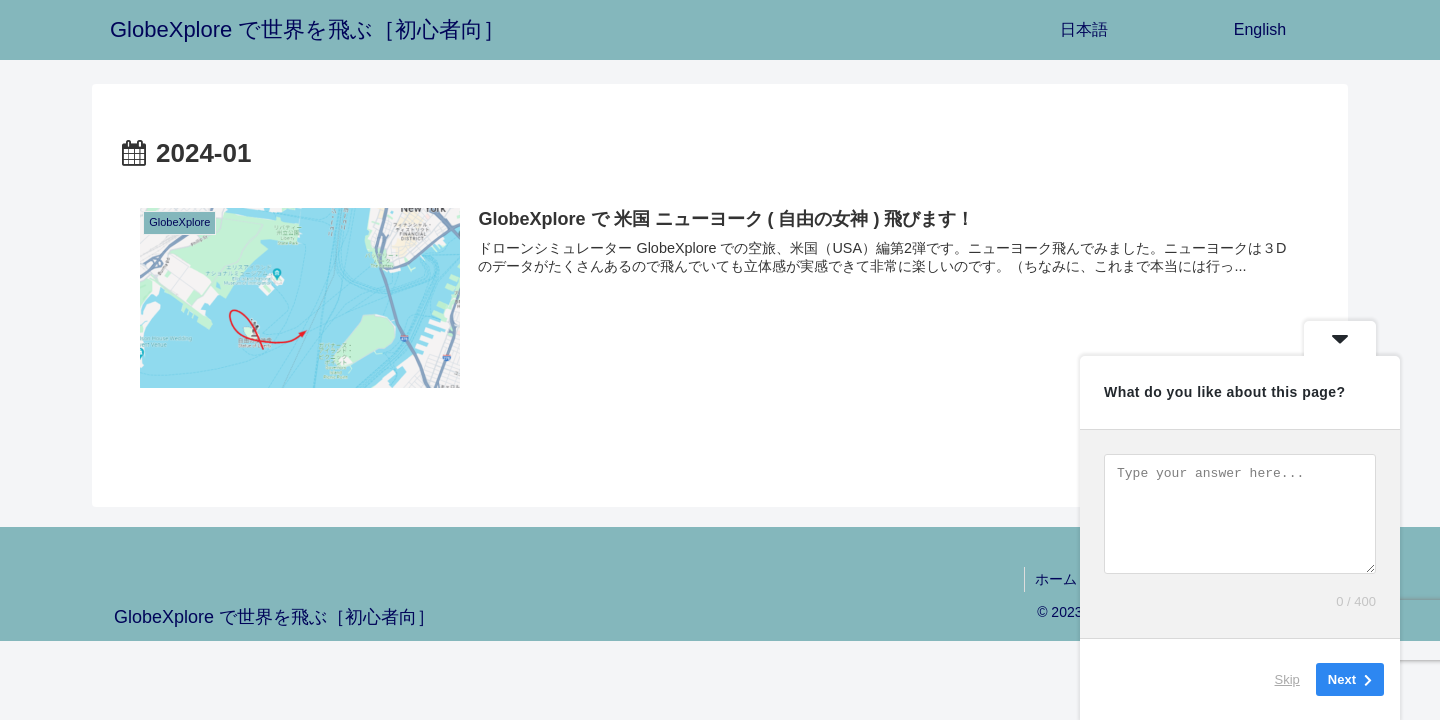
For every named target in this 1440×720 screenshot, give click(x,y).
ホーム (1056, 579)
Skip (1287, 679)
